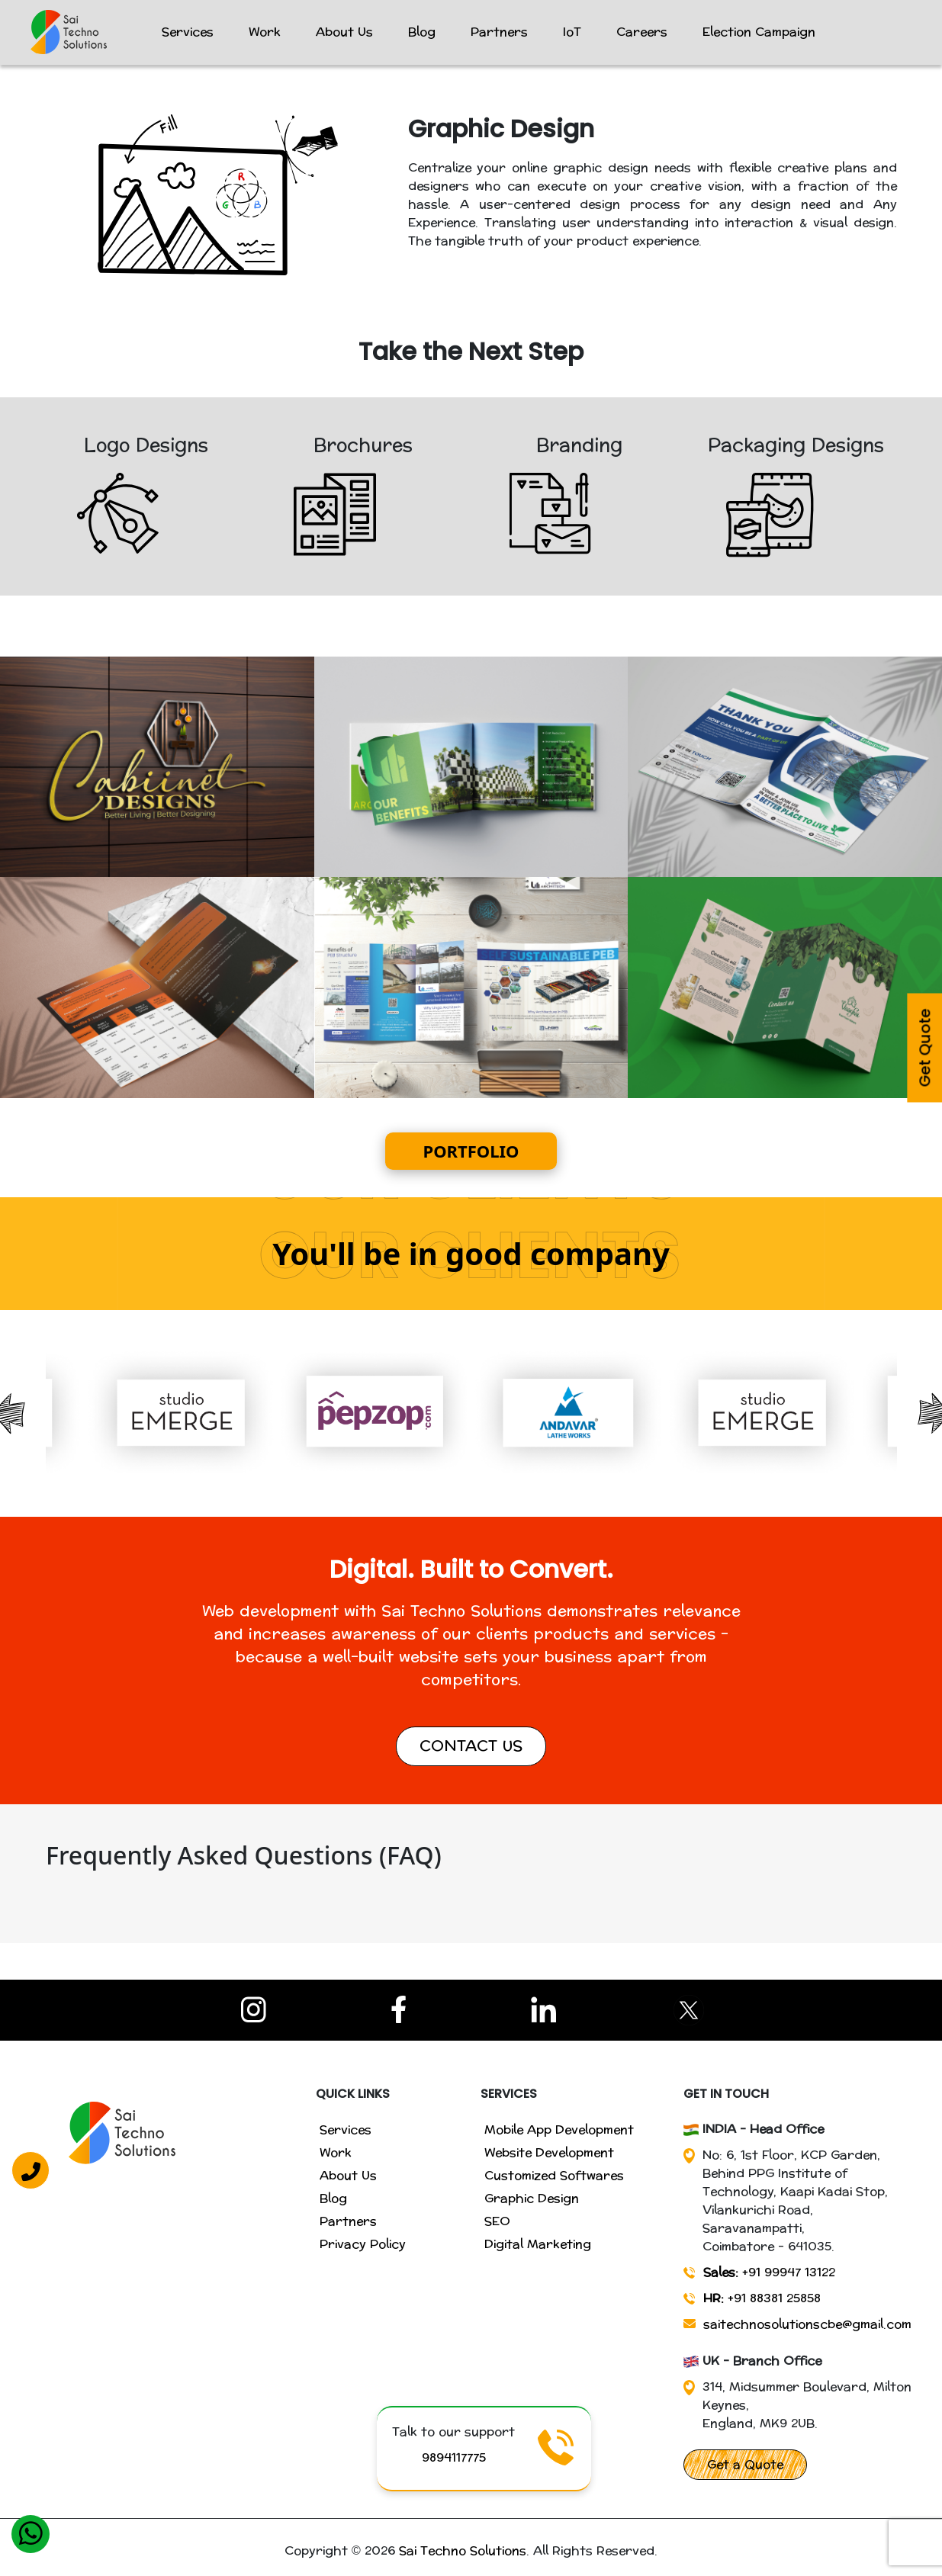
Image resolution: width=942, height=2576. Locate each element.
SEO (497, 2221)
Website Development (549, 2152)
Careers (641, 32)
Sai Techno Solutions (462, 2550)
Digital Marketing (537, 2244)
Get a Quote (745, 2464)
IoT (572, 32)
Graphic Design (531, 2198)
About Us (344, 32)
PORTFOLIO (471, 1150)
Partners (499, 32)
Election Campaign (758, 32)
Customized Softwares (554, 2175)
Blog (422, 32)
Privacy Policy (363, 2244)
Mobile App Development (559, 2129)
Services (188, 32)
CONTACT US (471, 1746)
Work (265, 32)
